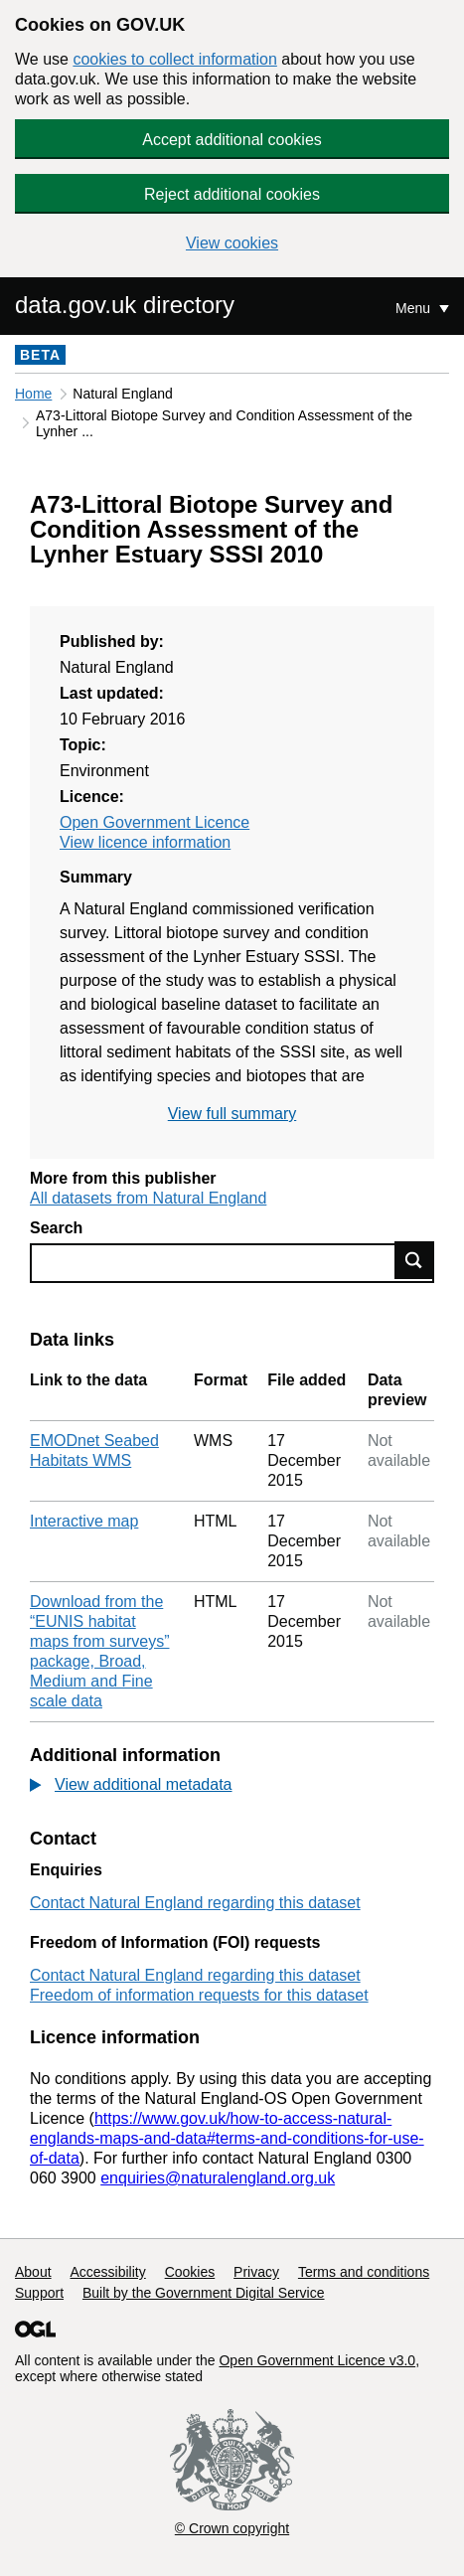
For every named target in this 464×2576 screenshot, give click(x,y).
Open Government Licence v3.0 (317, 2360)
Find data (414, 1260)
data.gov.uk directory (124, 304)
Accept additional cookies (232, 139)
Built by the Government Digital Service (203, 2293)
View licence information (145, 842)
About (33, 2272)
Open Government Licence (154, 822)
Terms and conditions (363, 2272)
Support (39, 2293)
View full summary (232, 1113)
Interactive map (84, 1521)
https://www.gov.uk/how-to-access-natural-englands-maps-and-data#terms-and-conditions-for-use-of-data (227, 2138)
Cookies (190, 2272)
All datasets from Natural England (148, 1198)
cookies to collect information (174, 59)
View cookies (232, 243)
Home (33, 394)
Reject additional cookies (232, 194)
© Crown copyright (232, 2528)
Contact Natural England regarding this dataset (195, 1902)
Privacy (256, 2272)
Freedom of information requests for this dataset (199, 1995)
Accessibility (107, 2272)
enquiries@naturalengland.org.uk (217, 2178)
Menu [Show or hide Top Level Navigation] (414, 308)
